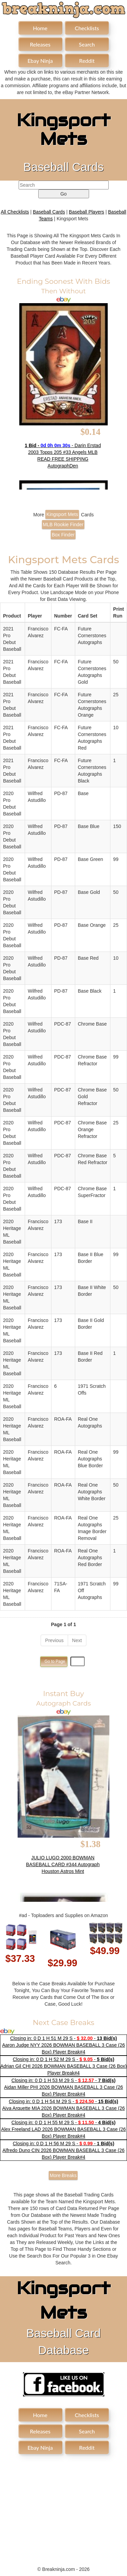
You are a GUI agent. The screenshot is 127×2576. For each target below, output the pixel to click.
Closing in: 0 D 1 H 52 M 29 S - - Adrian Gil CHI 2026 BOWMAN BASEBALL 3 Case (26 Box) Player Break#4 (63, 2066)
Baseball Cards (49, 212)
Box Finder (63, 534)
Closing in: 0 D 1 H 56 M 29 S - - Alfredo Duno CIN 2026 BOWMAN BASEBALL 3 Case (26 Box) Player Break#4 (63, 2150)
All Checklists (15, 212)
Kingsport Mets (62, 514)
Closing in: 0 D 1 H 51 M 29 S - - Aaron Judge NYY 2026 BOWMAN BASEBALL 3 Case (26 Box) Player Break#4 (63, 2045)
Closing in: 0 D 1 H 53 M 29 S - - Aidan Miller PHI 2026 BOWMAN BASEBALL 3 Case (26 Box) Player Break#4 (63, 2087)
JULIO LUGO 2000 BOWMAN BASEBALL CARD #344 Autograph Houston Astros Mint (63, 1864)
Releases (40, 44)
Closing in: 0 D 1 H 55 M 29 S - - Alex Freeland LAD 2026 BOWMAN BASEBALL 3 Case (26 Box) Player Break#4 (63, 2129)
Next (77, 1640)
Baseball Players (86, 212)
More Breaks (63, 2175)
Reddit (87, 60)
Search (87, 44)
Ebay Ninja (40, 60)
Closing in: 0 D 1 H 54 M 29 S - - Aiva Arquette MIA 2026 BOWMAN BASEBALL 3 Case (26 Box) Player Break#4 (63, 2108)
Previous (54, 1640)
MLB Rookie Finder (63, 524)
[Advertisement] (64, 2506)
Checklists (87, 28)
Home (40, 28)
